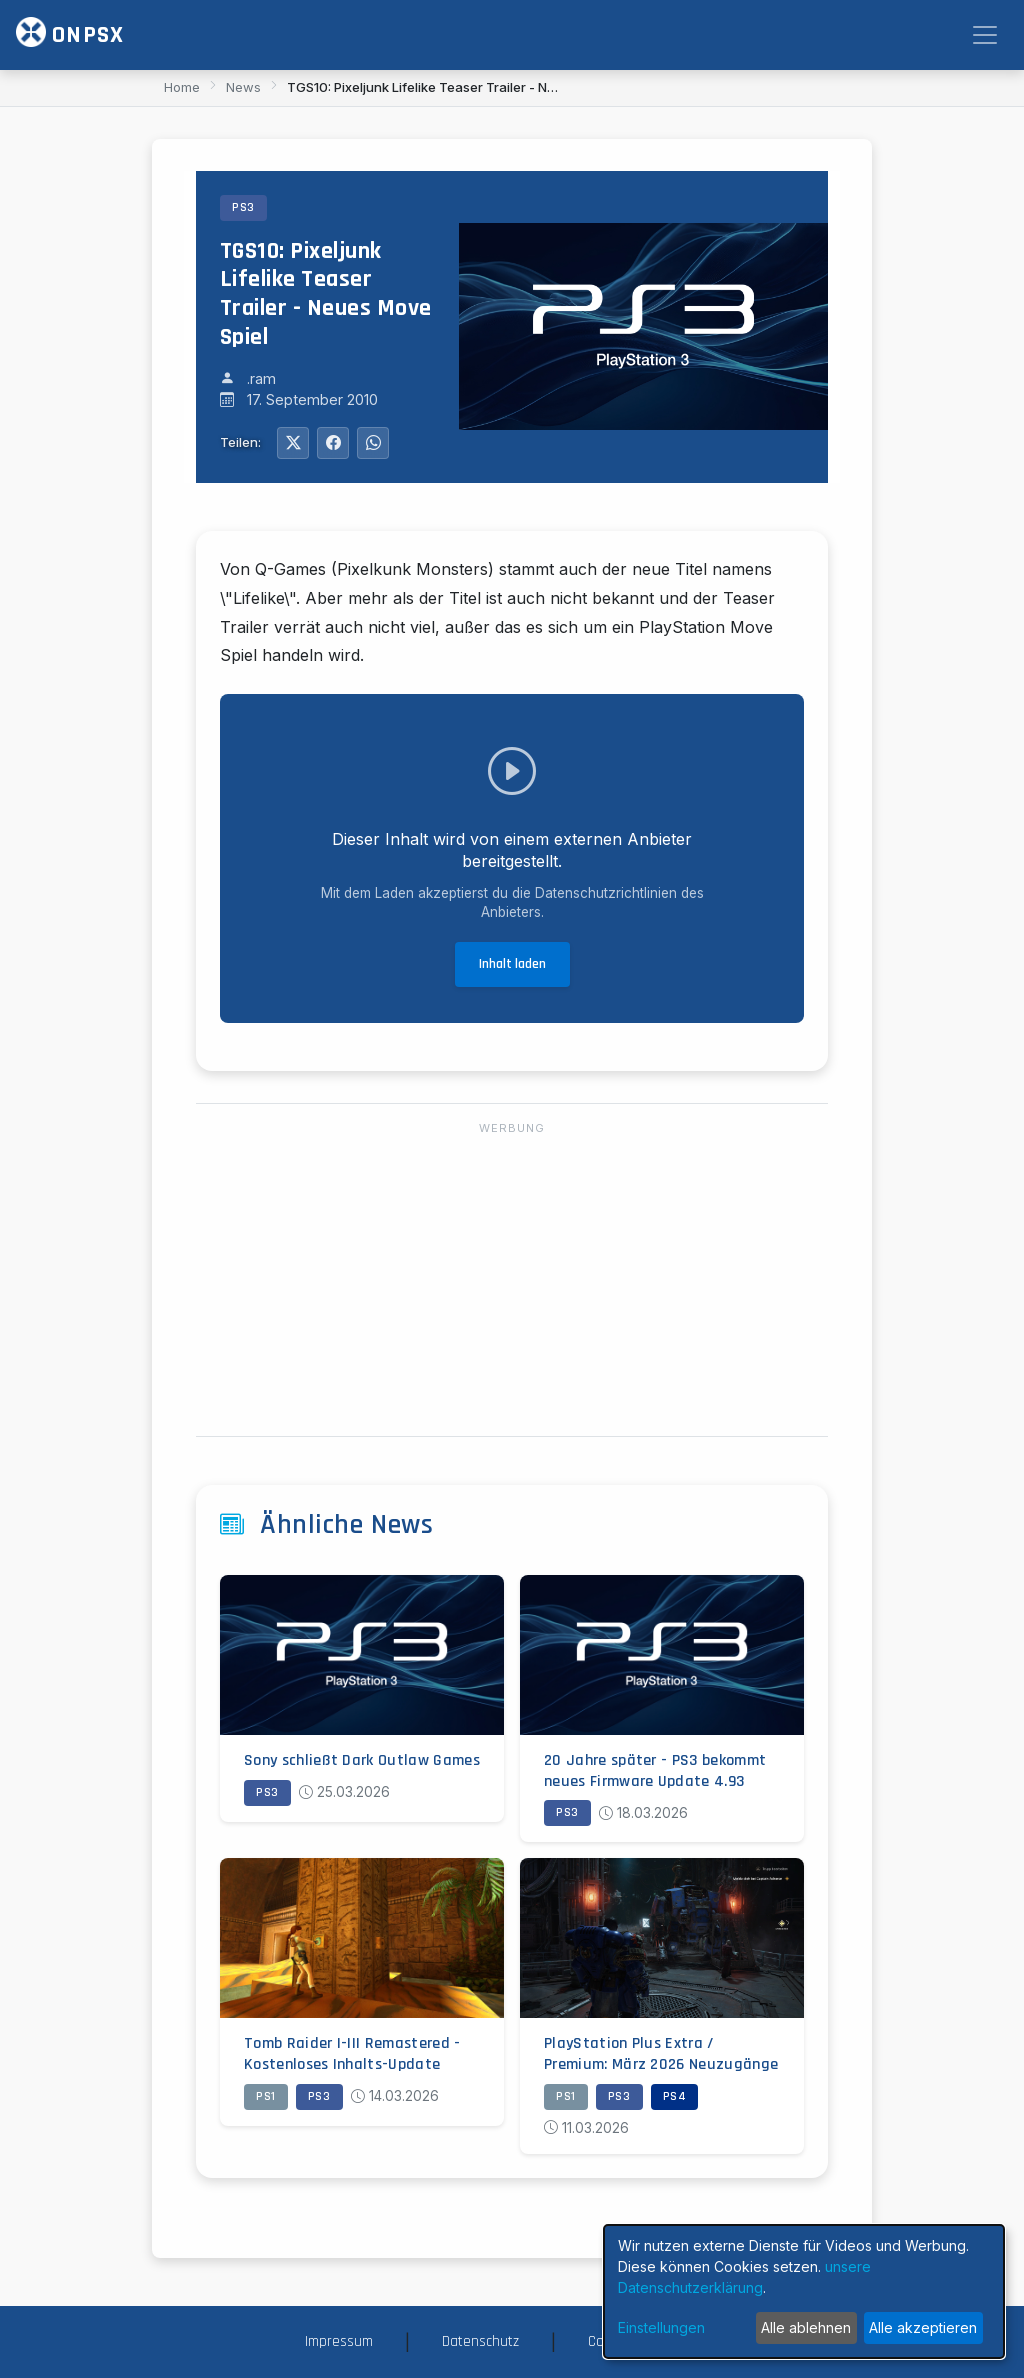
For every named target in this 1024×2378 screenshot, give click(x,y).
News (243, 87)
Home (182, 87)
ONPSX (70, 33)
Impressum (339, 2341)
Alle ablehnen (806, 2327)
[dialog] (804, 2291)
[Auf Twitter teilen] (293, 443)
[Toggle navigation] (985, 35)
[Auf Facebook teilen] (333, 443)
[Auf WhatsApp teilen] (373, 443)
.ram (261, 378)
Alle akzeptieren (923, 2327)
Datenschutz (480, 2341)
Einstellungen (661, 2327)
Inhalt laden (512, 964)
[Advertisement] (512, 1280)
